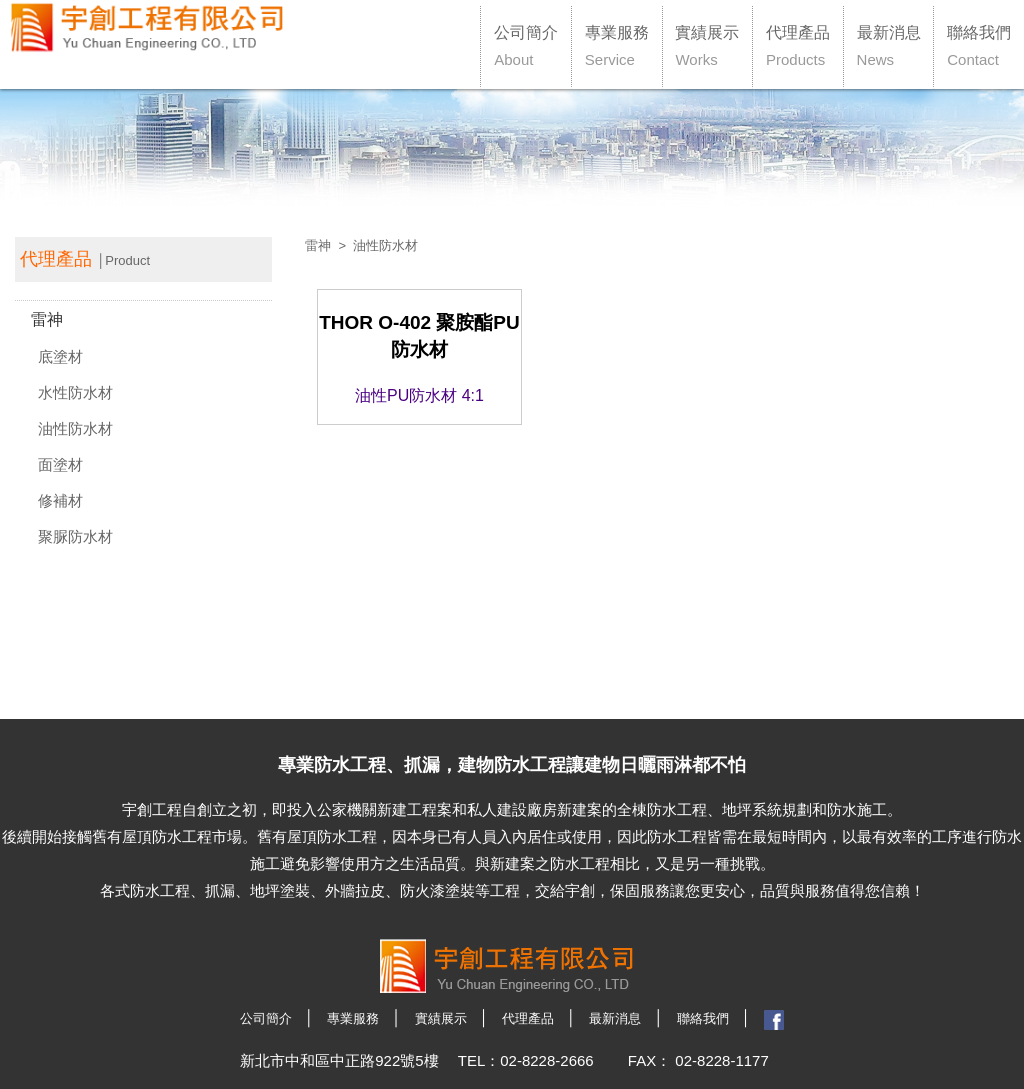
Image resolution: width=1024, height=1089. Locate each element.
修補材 (60, 500)
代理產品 (798, 46)
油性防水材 (75, 428)
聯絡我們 (979, 46)
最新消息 (889, 46)
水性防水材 (75, 392)
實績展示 (707, 46)
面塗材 (60, 464)
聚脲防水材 (75, 536)
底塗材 (60, 356)
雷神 (47, 319)
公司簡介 (526, 46)
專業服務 (617, 46)
